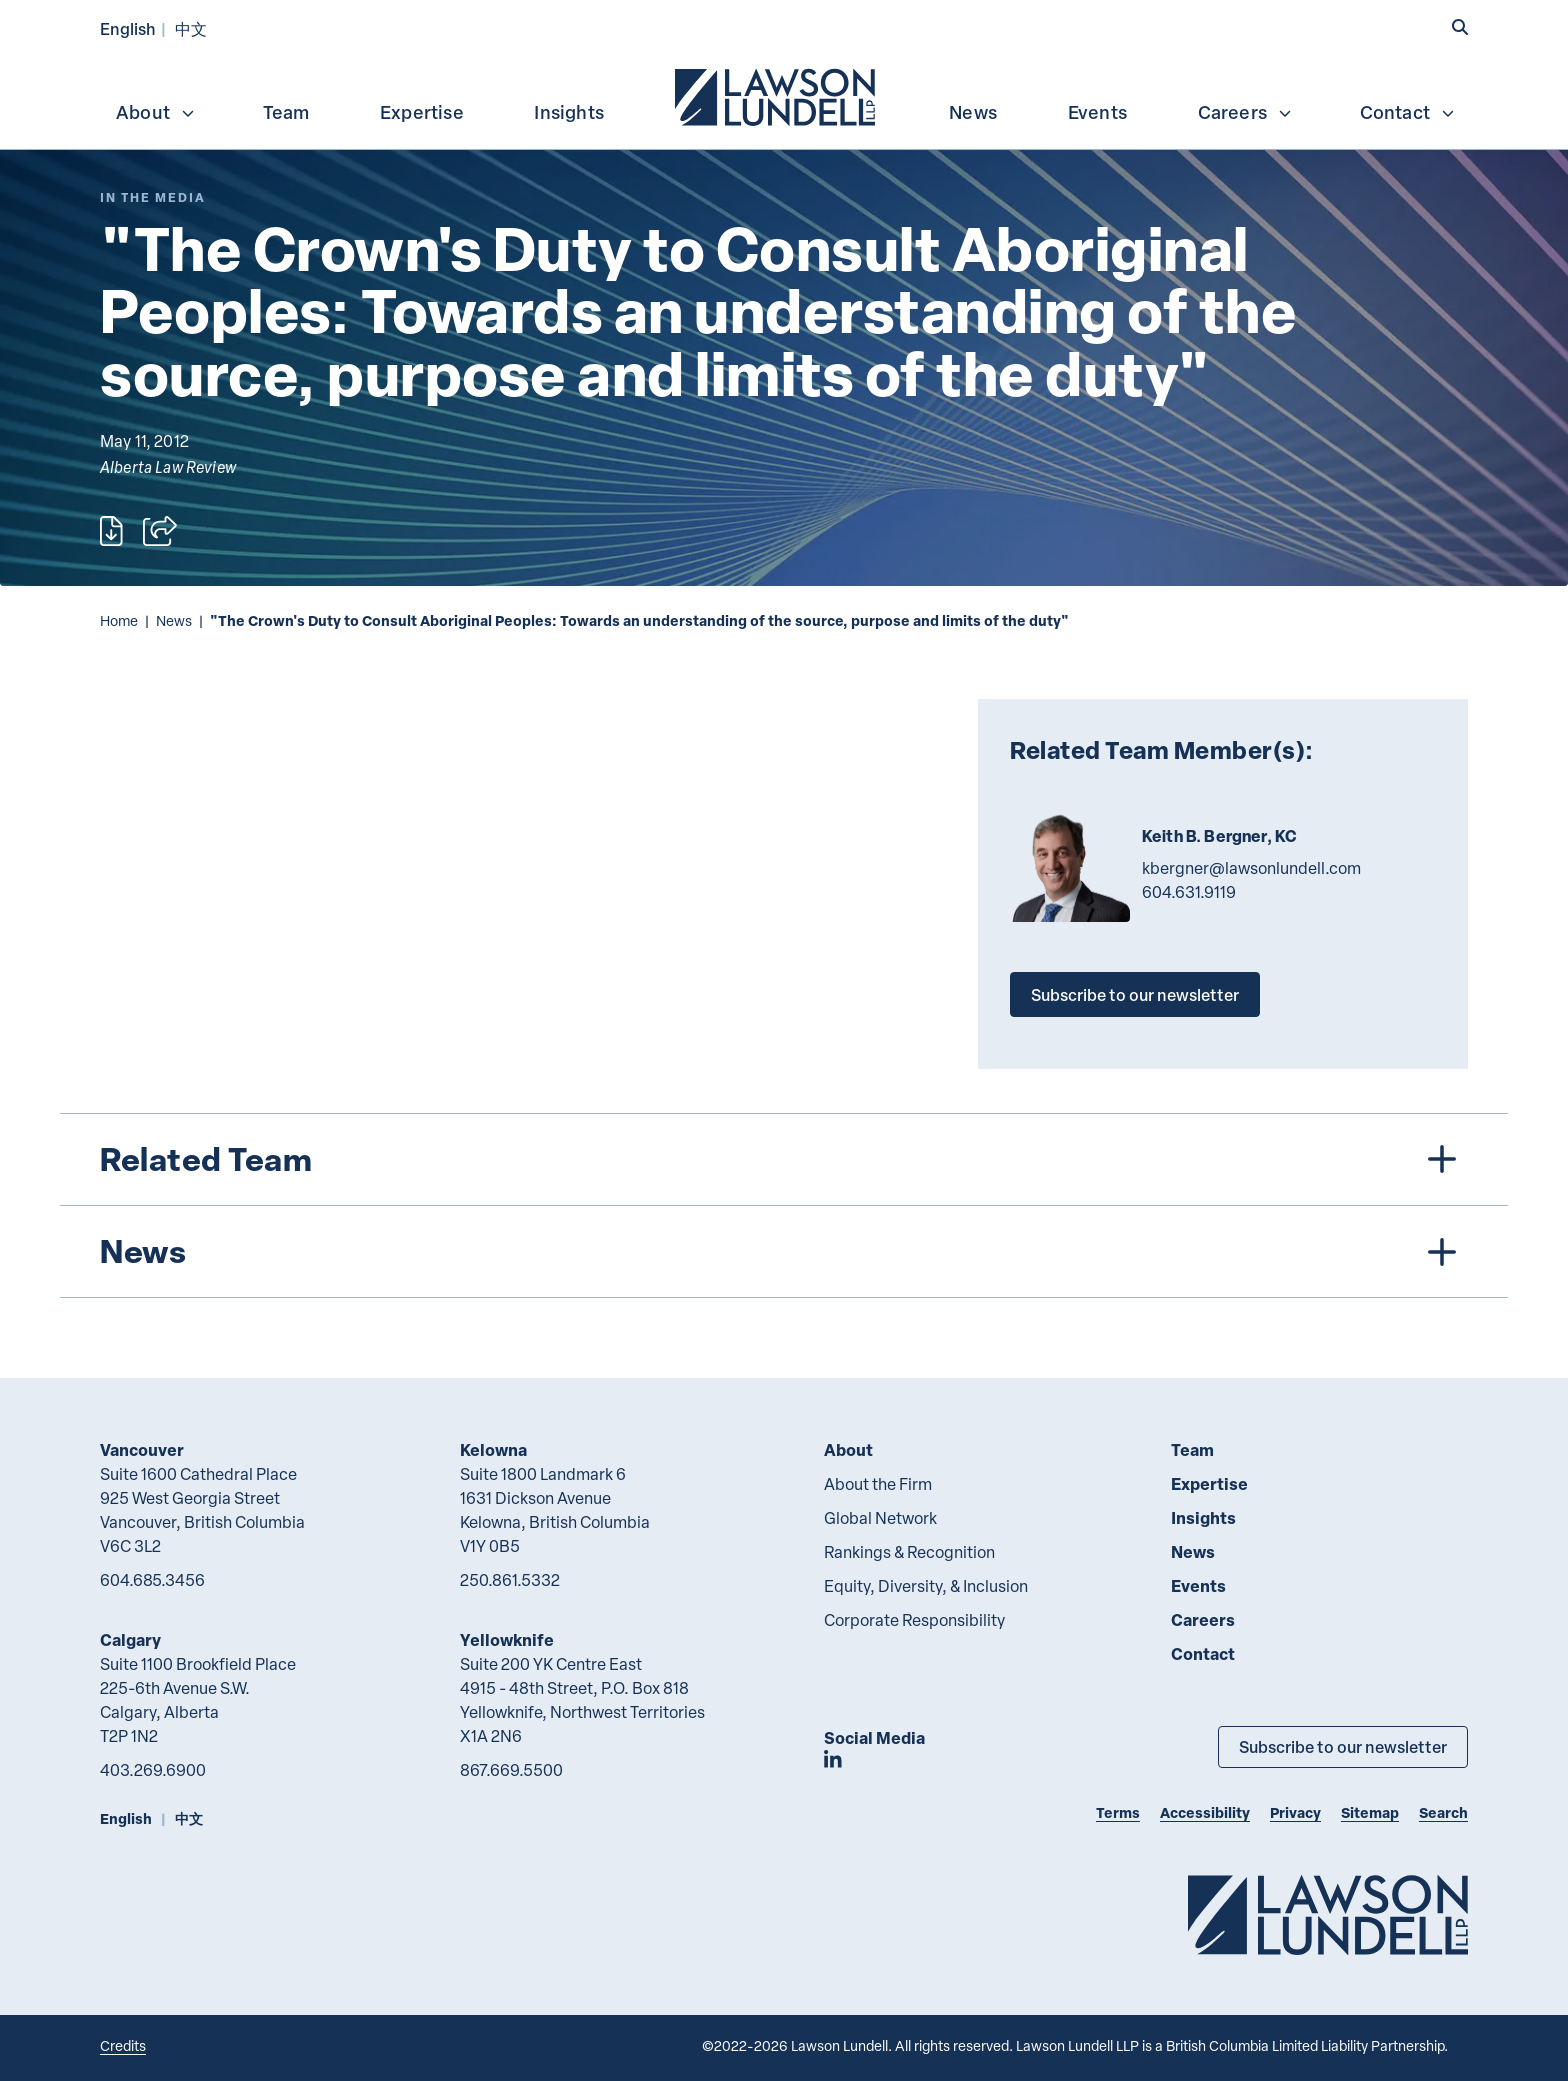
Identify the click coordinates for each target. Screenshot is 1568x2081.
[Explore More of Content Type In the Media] (153, 197)
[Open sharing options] (160, 531)
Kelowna (493, 1449)
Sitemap (1370, 1812)
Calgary (130, 1639)
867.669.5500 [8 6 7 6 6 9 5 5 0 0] (511, 1770)
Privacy (1295, 1812)
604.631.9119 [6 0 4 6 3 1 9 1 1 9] (1189, 892)
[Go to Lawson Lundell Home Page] (1328, 1914)
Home (119, 620)
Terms (1118, 1812)
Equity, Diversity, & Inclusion (926, 1586)
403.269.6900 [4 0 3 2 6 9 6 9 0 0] (153, 1770)
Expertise (422, 112)
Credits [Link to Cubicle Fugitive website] (123, 2045)
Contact (1408, 112)
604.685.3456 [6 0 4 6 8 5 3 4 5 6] (152, 1580)
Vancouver (142, 1449)
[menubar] (784, 95)
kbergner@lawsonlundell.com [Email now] (1251, 868)
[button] (1460, 27)
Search (1443, 1812)
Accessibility (1205, 1812)
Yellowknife (507, 1639)
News (973, 112)
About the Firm (878, 1484)
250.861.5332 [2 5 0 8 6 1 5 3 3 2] (510, 1580)
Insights (569, 112)
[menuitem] (777, 95)
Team (286, 112)
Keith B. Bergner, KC (1219, 836)
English (128, 28)
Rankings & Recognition (909, 1552)
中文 (191, 28)
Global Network (880, 1518)
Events (1097, 112)
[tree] (784, 1205)
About (156, 112)
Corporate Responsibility (914, 1620)
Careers (1245, 112)
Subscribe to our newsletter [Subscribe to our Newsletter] (1343, 1746)
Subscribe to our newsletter (1135, 994)
